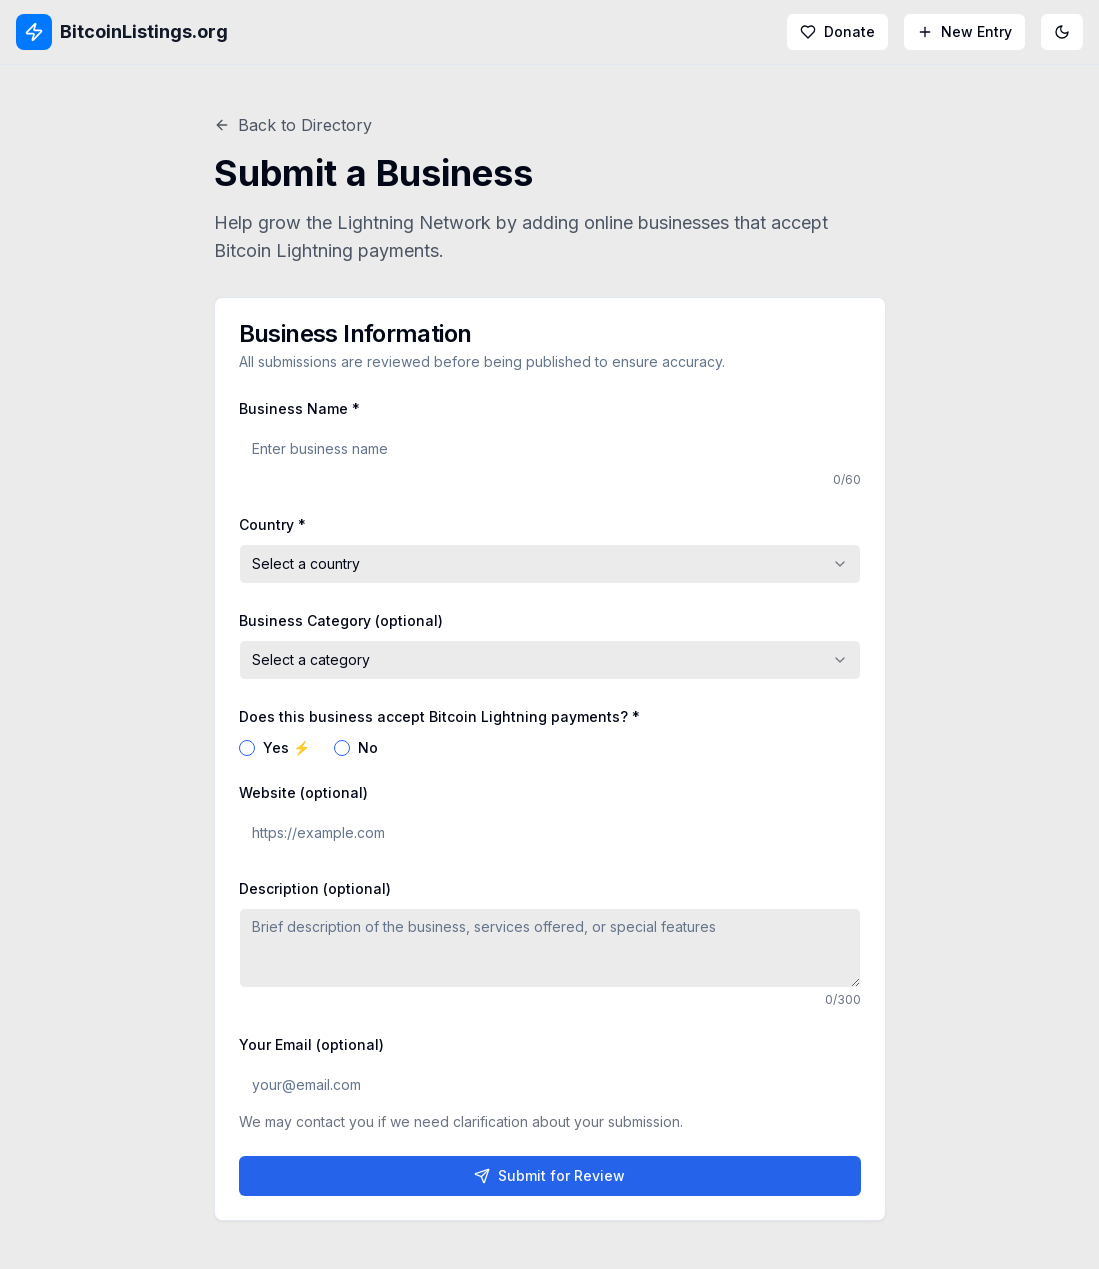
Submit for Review (549, 1175)
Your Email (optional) (311, 1044)
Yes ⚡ (286, 748)
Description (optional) (315, 888)
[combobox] (550, 564)
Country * (272, 524)
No (368, 748)
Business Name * (299, 408)
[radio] (247, 748)
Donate (837, 31)
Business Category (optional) (341, 620)
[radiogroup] (550, 748)
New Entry (964, 31)
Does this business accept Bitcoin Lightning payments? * (439, 716)
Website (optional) (303, 792)
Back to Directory (293, 125)
